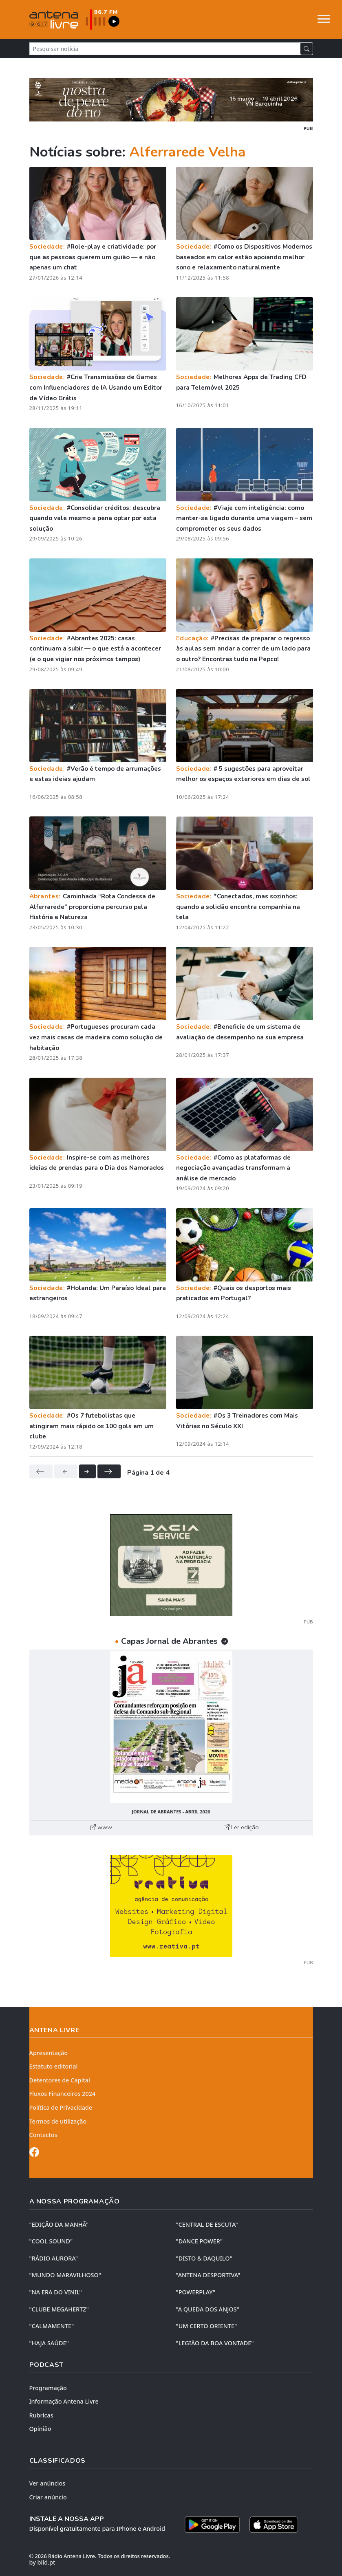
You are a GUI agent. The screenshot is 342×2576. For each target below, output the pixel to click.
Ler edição (241, 1827)
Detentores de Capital (59, 2080)
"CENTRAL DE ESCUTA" (207, 2224)
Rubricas (41, 2415)
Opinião (40, 2429)
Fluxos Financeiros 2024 (62, 2093)
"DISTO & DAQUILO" (204, 2258)
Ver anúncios (47, 2483)
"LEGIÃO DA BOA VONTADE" (215, 2343)
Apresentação (48, 2053)
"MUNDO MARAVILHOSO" (65, 2275)
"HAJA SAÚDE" (49, 2343)
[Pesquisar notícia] (164, 48)
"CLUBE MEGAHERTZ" (59, 2309)
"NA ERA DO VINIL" (55, 2292)
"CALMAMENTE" (51, 2326)
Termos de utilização (58, 2121)
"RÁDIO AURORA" (53, 2258)
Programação (48, 2388)
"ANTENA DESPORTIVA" (208, 2275)
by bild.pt (42, 2562)
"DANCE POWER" (199, 2241)
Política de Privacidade (61, 2107)
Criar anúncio (48, 2497)
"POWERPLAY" (195, 2292)
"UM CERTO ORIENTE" (206, 2326)
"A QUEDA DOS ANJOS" (207, 2309)
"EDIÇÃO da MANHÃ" (59, 2224)
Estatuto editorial (53, 2066)
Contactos (43, 2135)
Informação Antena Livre (64, 2401)
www (101, 1827)
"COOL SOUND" (51, 2241)
